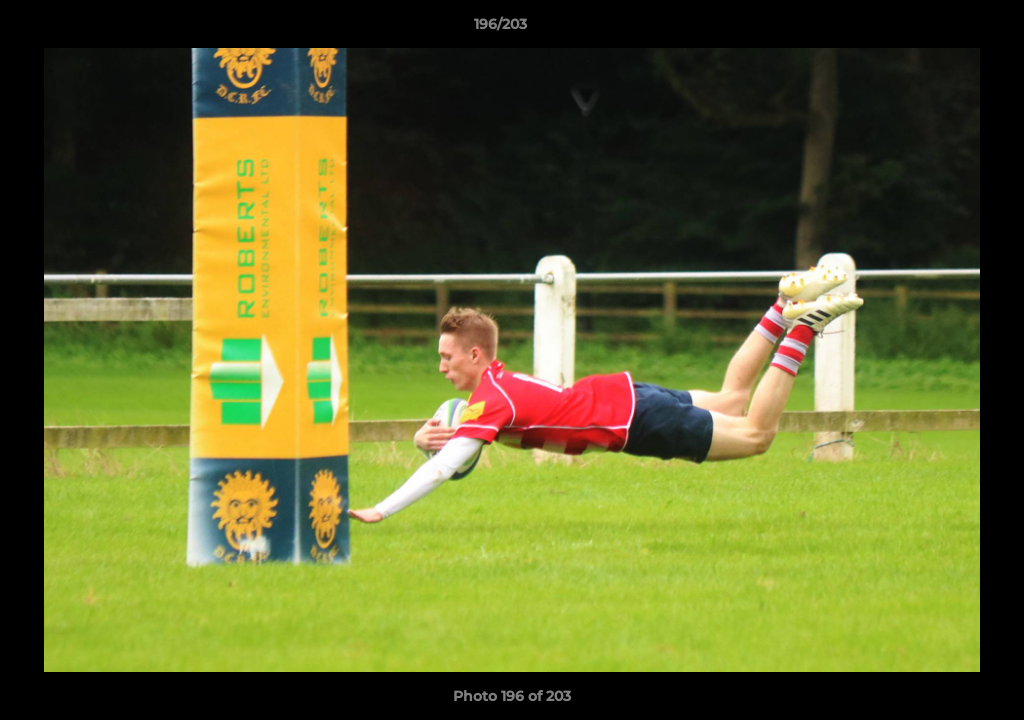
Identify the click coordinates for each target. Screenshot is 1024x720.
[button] (940, 29)
